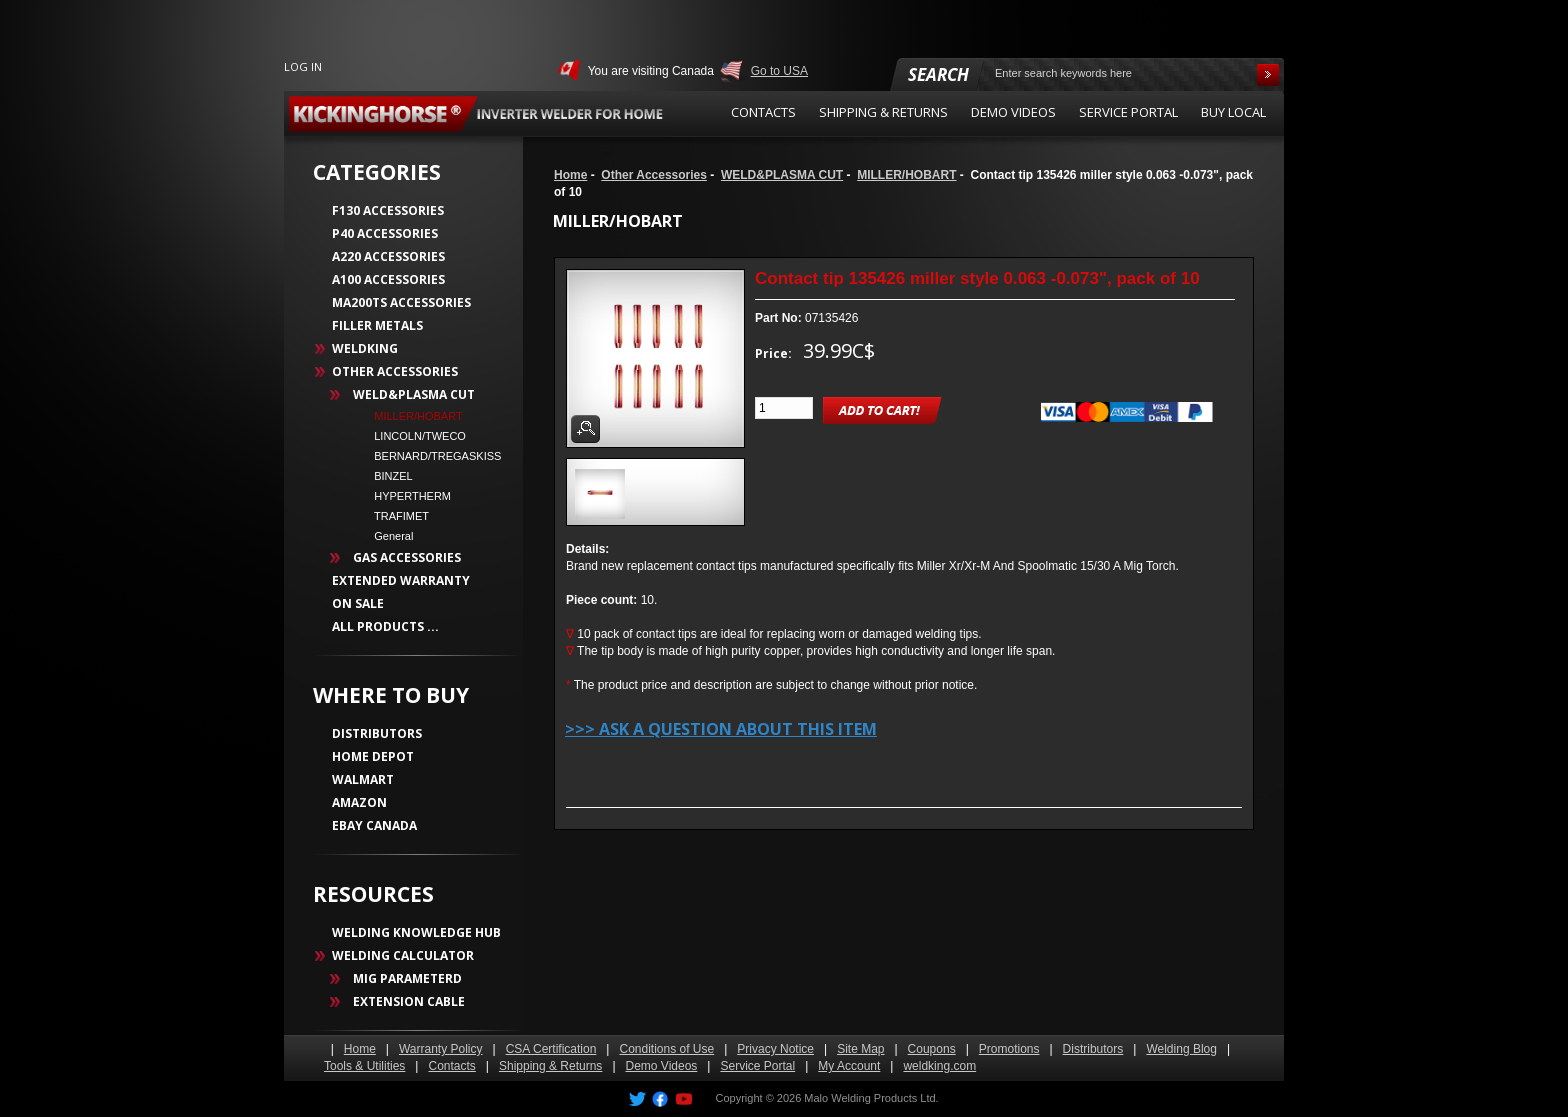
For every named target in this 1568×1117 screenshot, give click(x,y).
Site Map (860, 1049)
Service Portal (757, 1066)
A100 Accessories (388, 279)
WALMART (363, 779)
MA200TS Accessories (401, 302)
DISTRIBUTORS (377, 733)
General (387, 536)
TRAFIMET (395, 516)
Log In (303, 66)
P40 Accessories (385, 233)
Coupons (932, 1049)
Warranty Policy (441, 1049)
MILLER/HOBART (906, 175)
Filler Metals (377, 325)
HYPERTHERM (406, 496)
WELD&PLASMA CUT (782, 175)
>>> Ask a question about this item (721, 729)
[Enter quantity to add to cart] (784, 408)
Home (570, 175)
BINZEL (387, 476)
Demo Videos (662, 1066)
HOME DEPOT (373, 756)
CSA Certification (551, 1049)
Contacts (451, 1066)
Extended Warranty (401, 580)
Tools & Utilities (364, 1066)
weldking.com (939, 1066)
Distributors (1093, 1049)
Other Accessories (654, 175)
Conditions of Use (666, 1049)
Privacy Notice (775, 1049)
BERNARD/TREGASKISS (431, 456)
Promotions (1009, 1049)
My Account (849, 1066)
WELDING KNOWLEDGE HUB (416, 932)
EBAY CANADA (374, 825)
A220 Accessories (388, 256)
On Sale (358, 603)
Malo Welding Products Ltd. (871, 1098)
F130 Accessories (388, 210)
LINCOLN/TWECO (414, 436)
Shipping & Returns (550, 1066)
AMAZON (359, 802)
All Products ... (385, 626)
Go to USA (779, 71)
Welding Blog (1181, 1049)
